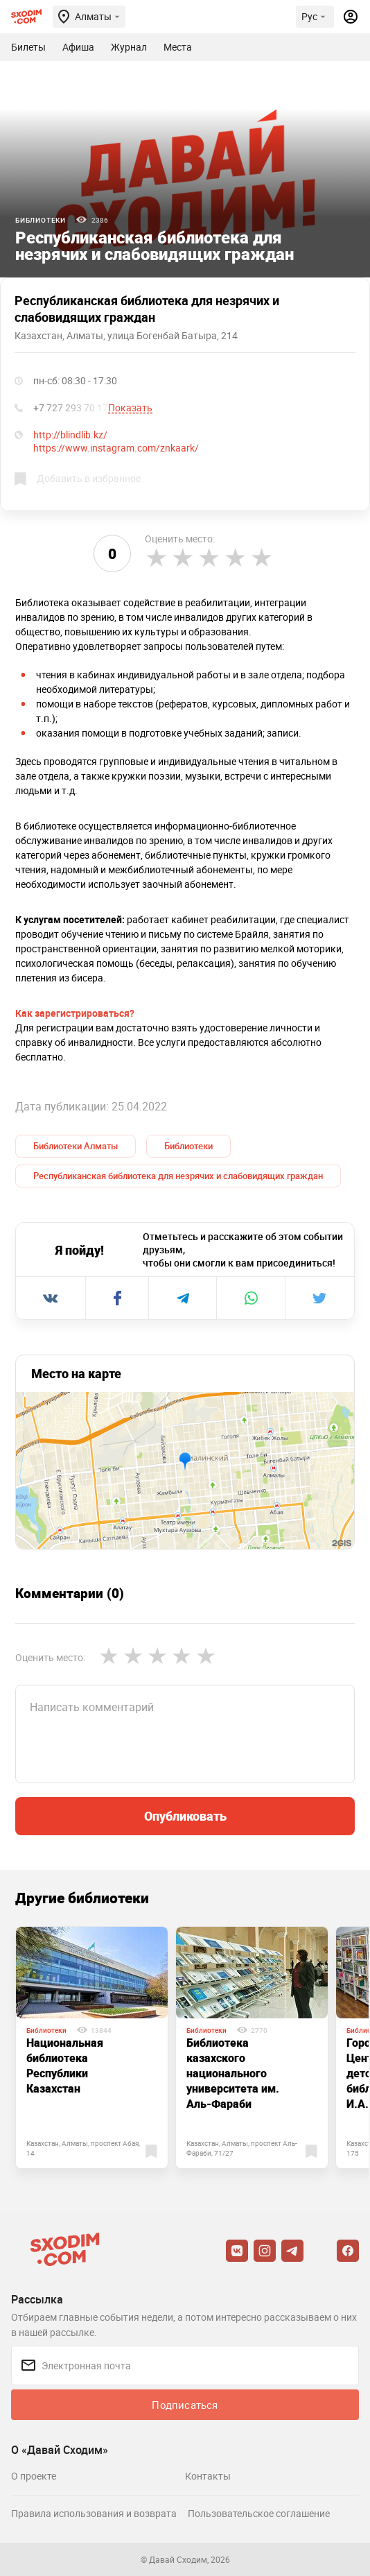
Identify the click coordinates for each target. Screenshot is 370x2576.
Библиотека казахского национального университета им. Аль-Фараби (232, 2073)
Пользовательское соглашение (259, 2513)
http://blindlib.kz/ (70, 434)
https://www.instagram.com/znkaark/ (116, 447)
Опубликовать (185, 1816)
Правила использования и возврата (94, 2513)
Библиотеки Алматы (75, 1146)
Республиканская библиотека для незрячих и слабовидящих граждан (178, 1175)
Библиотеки (40, 220)
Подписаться (185, 2405)
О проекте (33, 2475)
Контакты (208, 2475)
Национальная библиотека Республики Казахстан (64, 2065)
